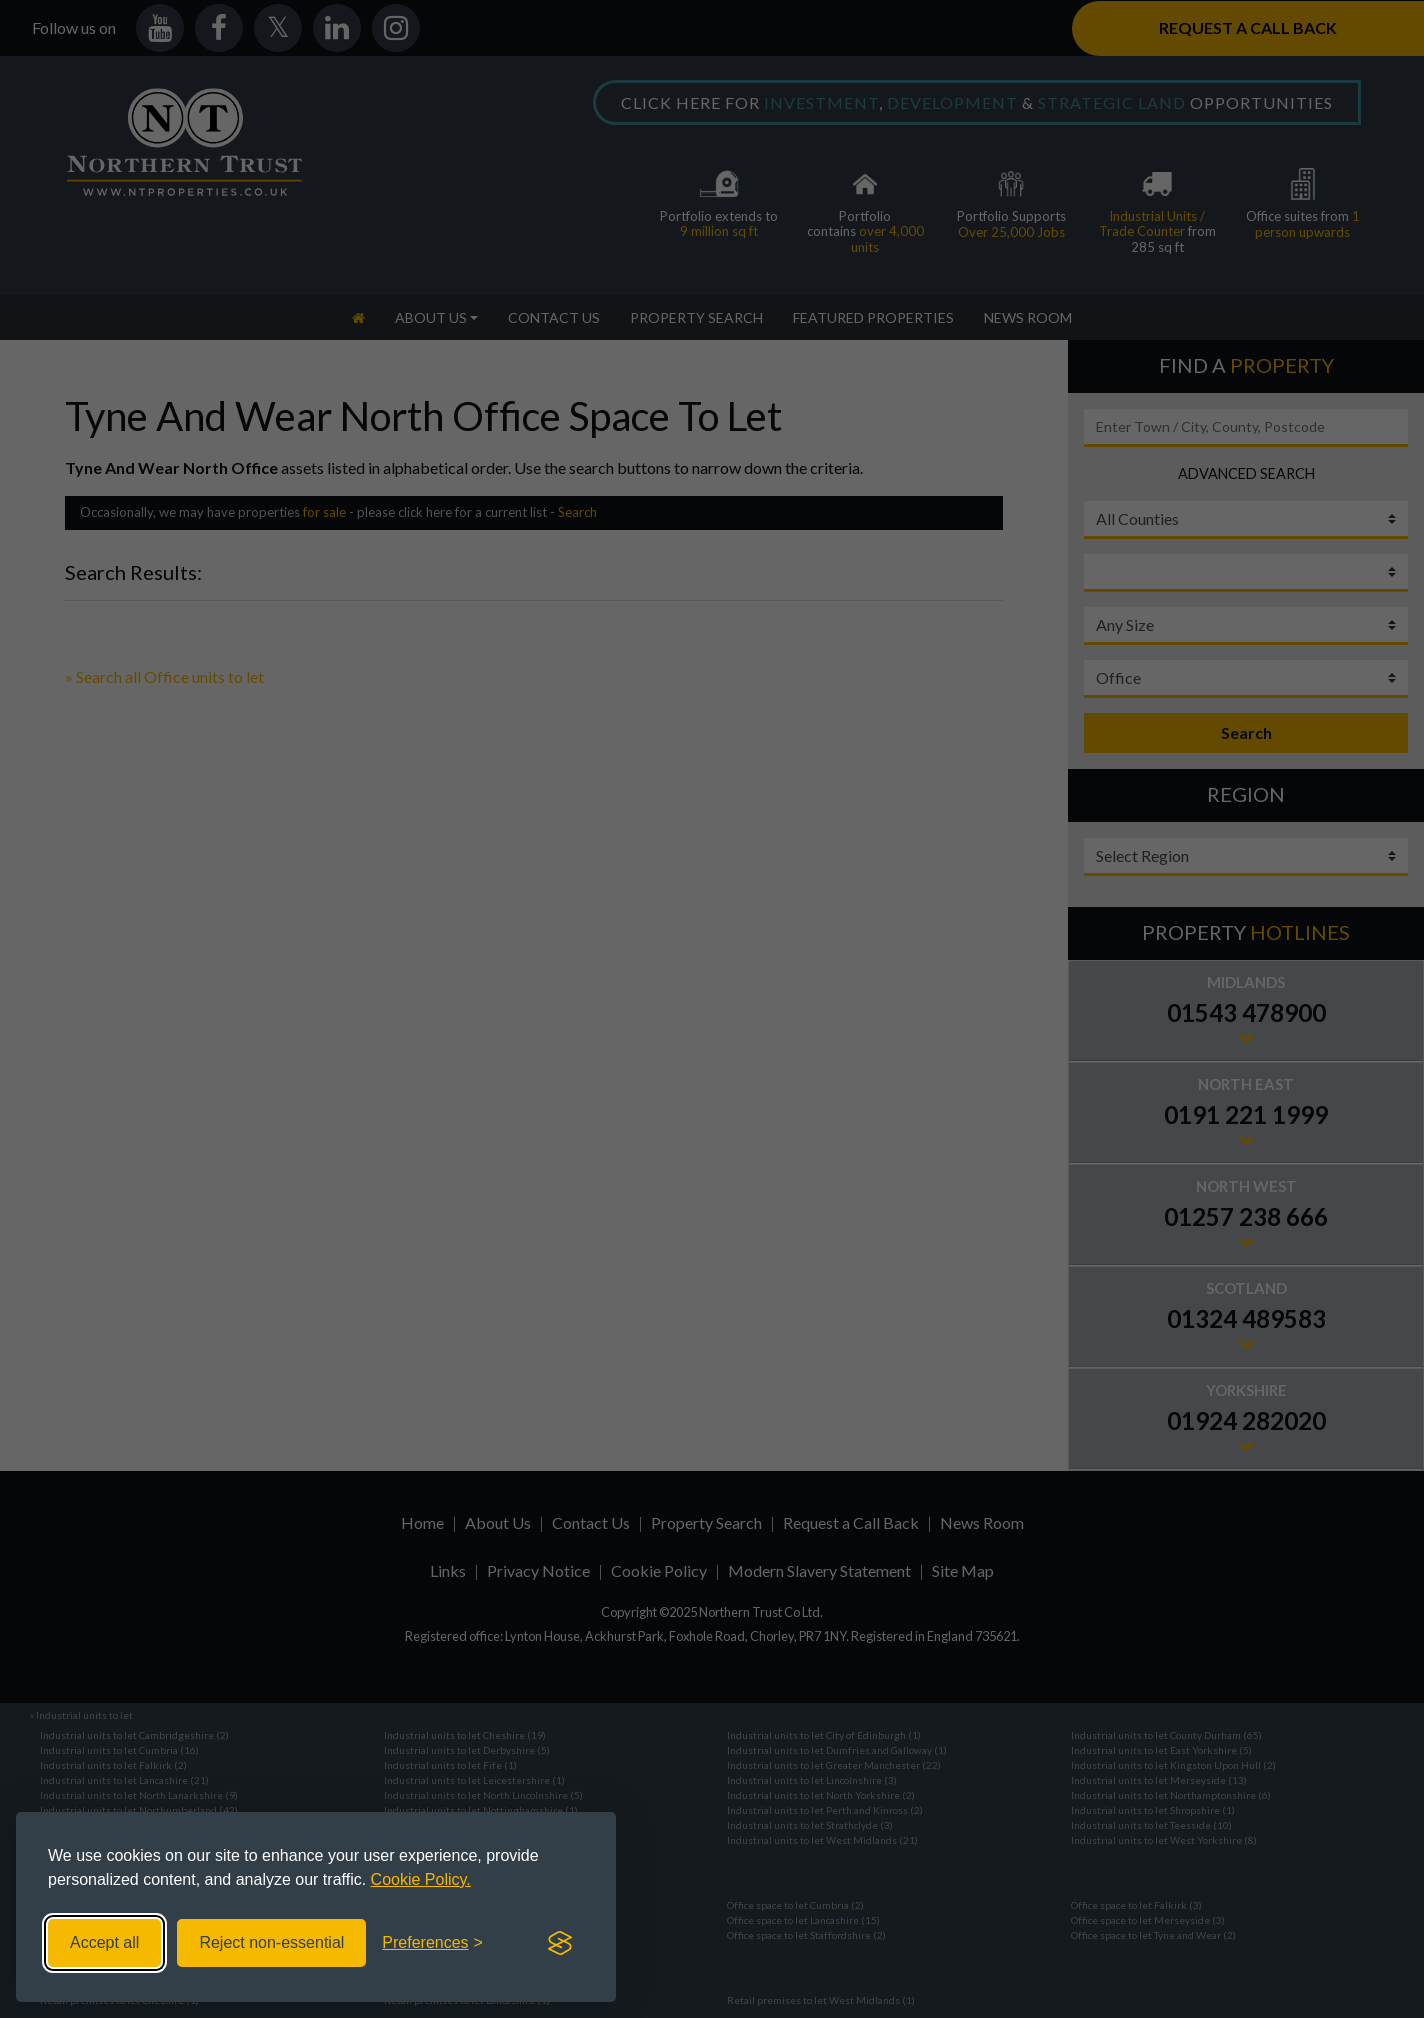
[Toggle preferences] (432, 1943)
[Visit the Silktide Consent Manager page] (560, 1943)
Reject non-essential (271, 1942)
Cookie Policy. (421, 1879)
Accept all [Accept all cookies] (104, 1942)
